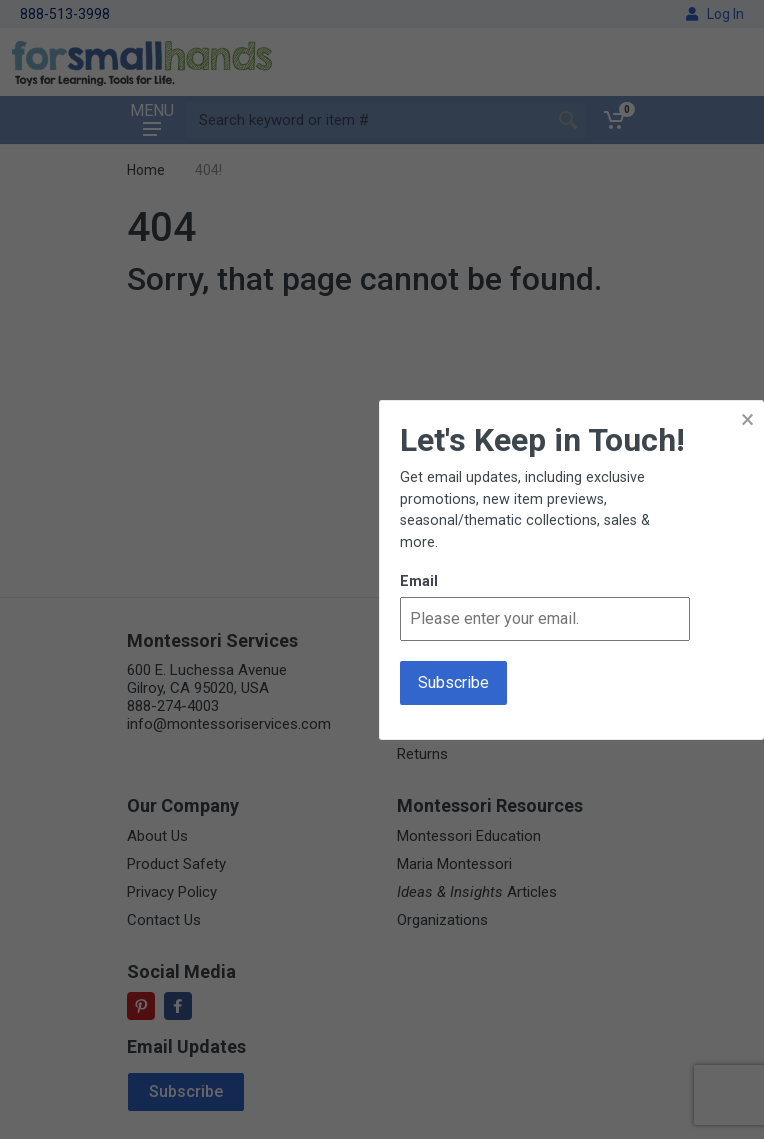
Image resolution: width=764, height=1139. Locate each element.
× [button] (747, 419)
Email (419, 581)
